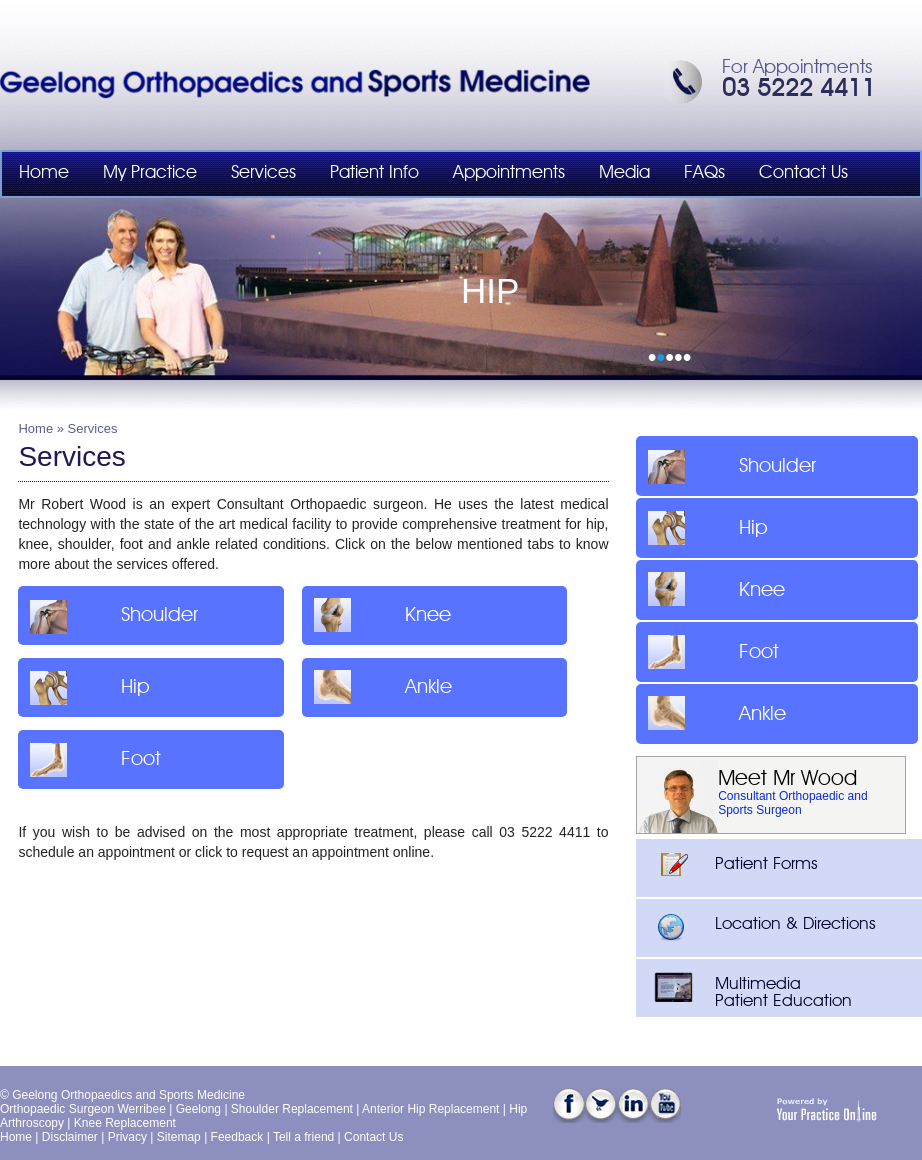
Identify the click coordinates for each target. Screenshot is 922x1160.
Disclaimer (70, 1137)
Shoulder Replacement (292, 1109)
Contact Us (803, 173)
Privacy (127, 1137)
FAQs (704, 173)
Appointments (509, 173)
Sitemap (179, 1137)
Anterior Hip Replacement (430, 1109)
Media (624, 173)
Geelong (198, 1109)
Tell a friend (303, 1137)
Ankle (379, 687)
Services (263, 173)
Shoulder (110, 615)
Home (44, 173)
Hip (86, 687)
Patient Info (374, 173)
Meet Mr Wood (787, 778)
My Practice (150, 173)
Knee (379, 615)
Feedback (237, 1137)
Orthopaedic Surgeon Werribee (83, 1109)
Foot (91, 759)
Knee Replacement (125, 1123)
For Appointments (797, 67)
